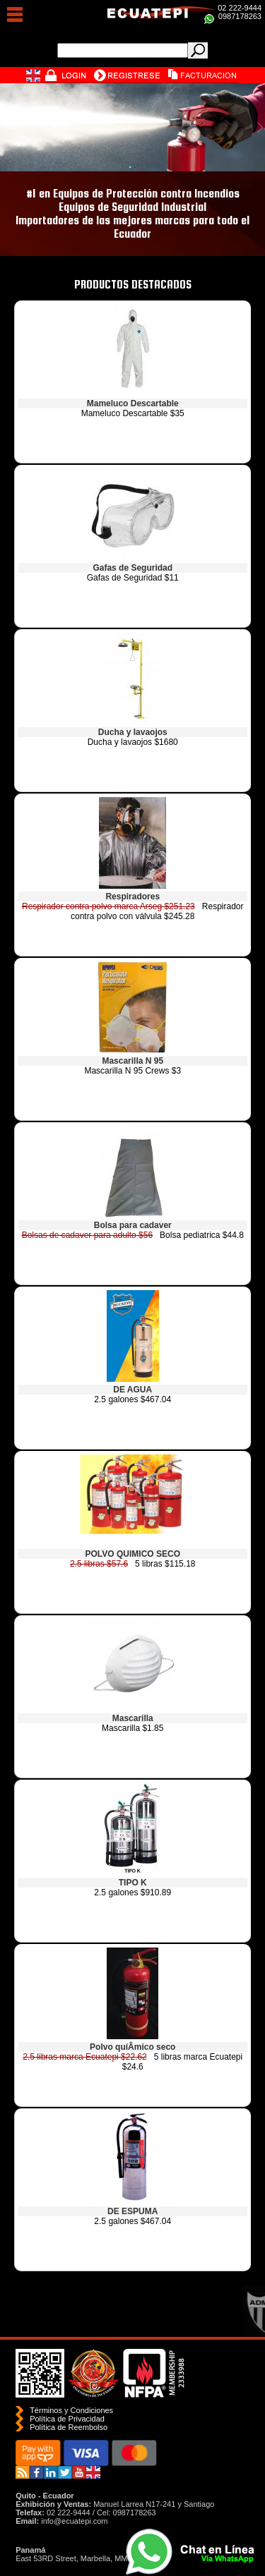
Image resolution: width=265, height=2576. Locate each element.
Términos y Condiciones (71, 2410)
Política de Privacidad (67, 2418)
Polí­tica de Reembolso (68, 2427)
